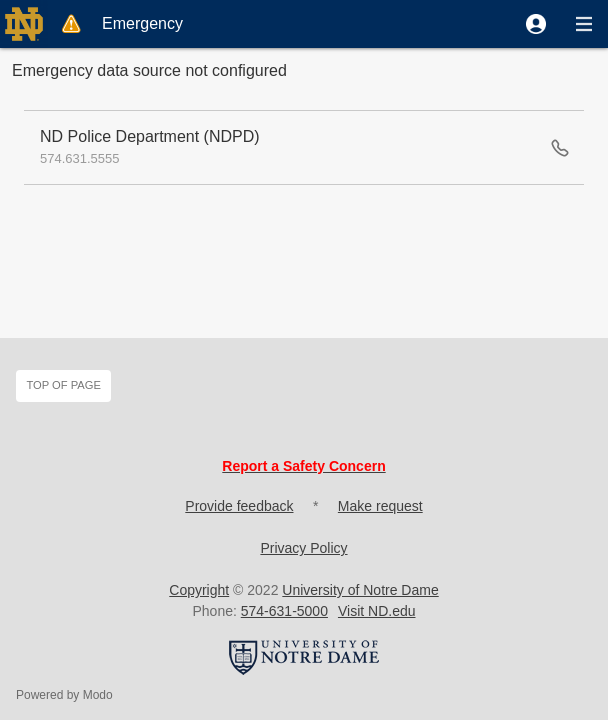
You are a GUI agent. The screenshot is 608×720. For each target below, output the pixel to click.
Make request (380, 506)
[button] (536, 24)
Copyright (199, 590)
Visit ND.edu (377, 611)
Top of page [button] (63, 385)
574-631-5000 (284, 611)
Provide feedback (239, 506)
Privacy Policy (303, 548)
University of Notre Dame (360, 590)
